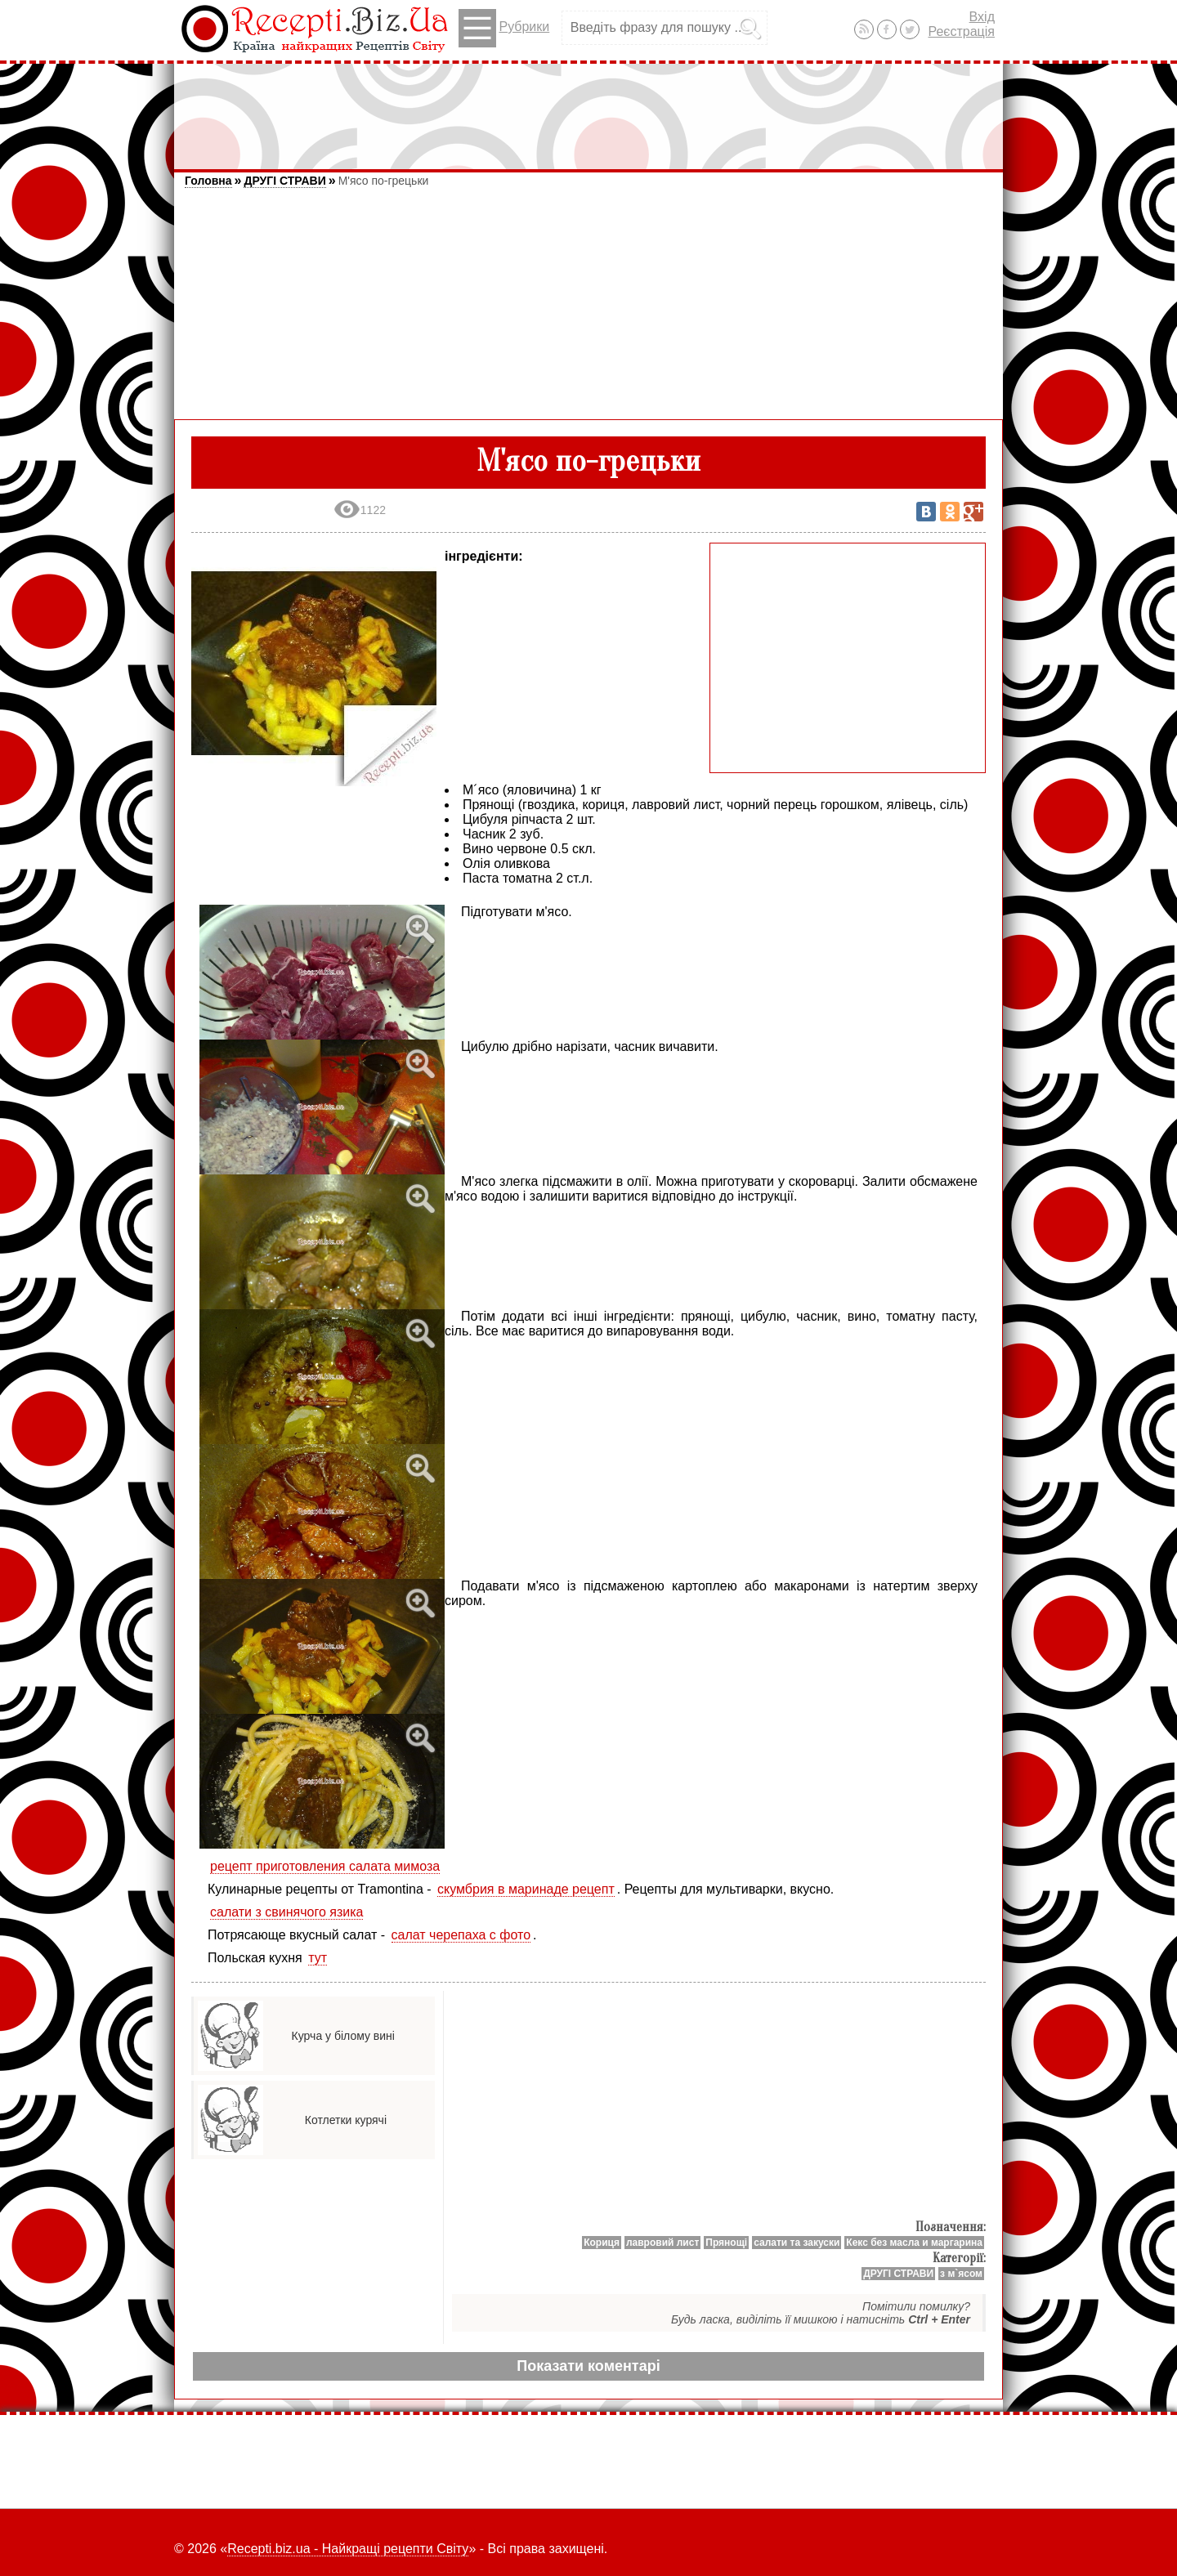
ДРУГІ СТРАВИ (284, 180)
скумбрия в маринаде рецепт (526, 1889)
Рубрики (504, 28)
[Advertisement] (588, 108)
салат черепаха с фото (461, 1935)
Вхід (982, 17)
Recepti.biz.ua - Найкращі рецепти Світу (347, 2549)
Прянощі (726, 2242)
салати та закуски (796, 2242)
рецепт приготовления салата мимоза (325, 1866)
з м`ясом (961, 2273)
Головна (208, 180)
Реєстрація (961, 31)
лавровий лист (662, 2242)
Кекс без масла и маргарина (914, 2242)
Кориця (602, 2242)
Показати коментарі (588, 2366)
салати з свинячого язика (286, 1912)
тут (317, 1958)
